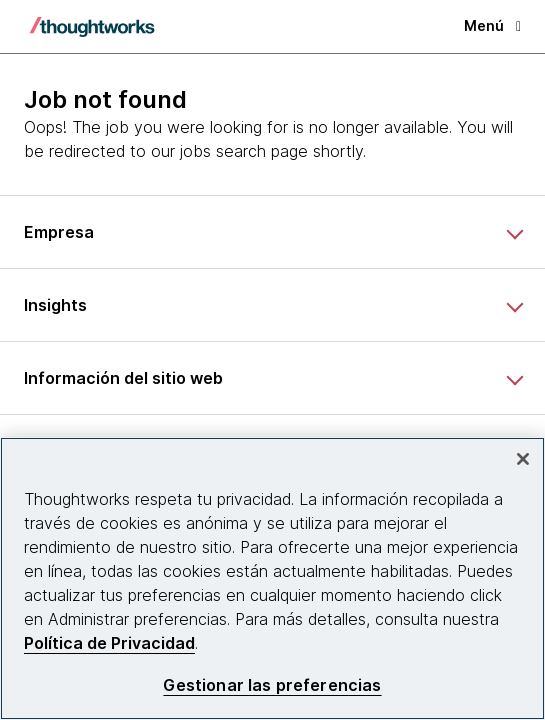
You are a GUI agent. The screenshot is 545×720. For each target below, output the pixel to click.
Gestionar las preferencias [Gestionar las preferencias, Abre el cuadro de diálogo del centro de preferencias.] (272, 685)
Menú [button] (492, 25)
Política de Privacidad (109, 643)
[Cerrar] (523, 459)
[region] (272, 578)
